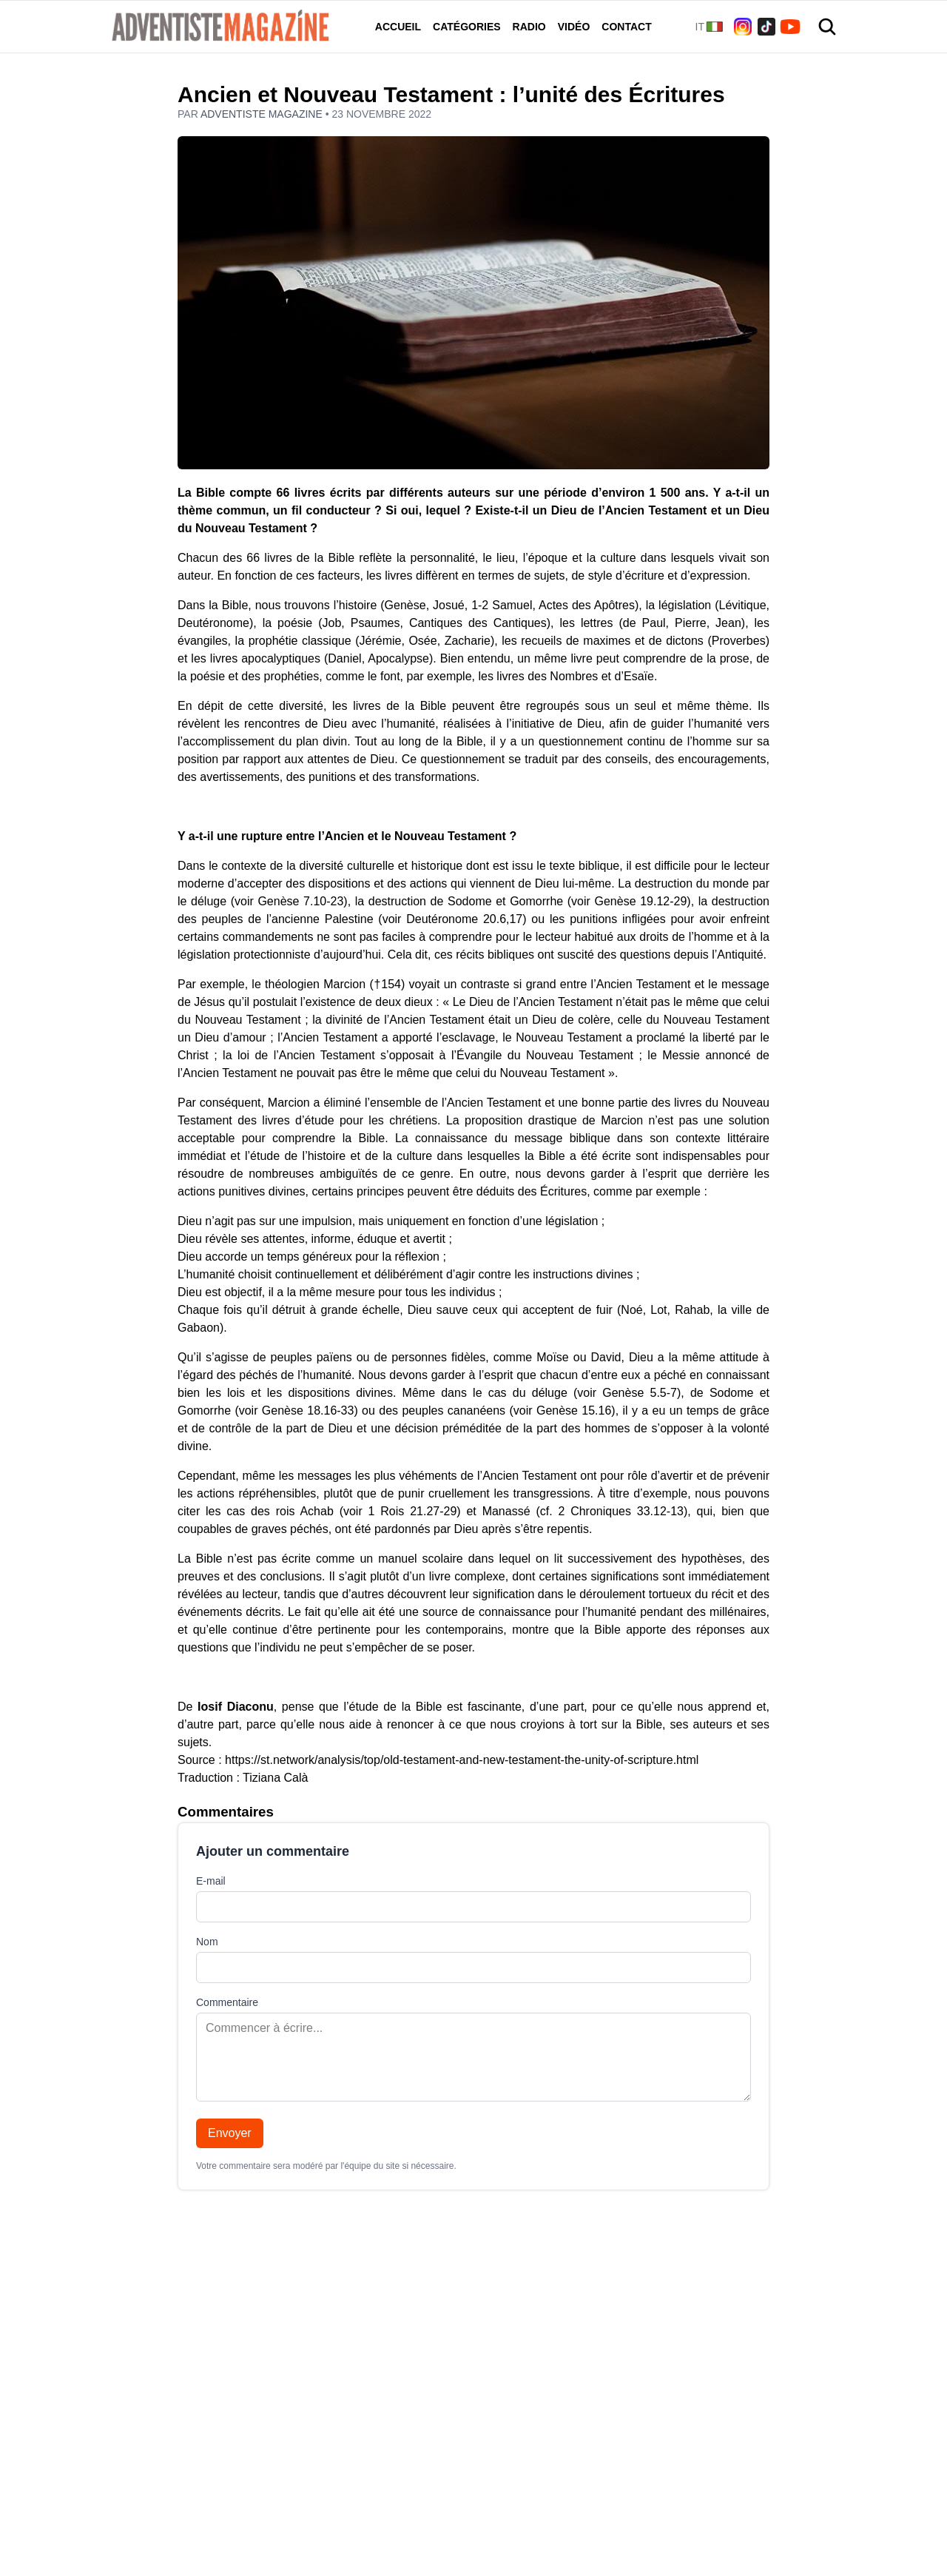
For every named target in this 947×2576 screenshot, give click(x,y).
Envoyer (230, 2133)
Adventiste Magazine (263, 114)
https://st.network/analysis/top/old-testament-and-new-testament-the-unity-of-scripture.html (461, 1760)
